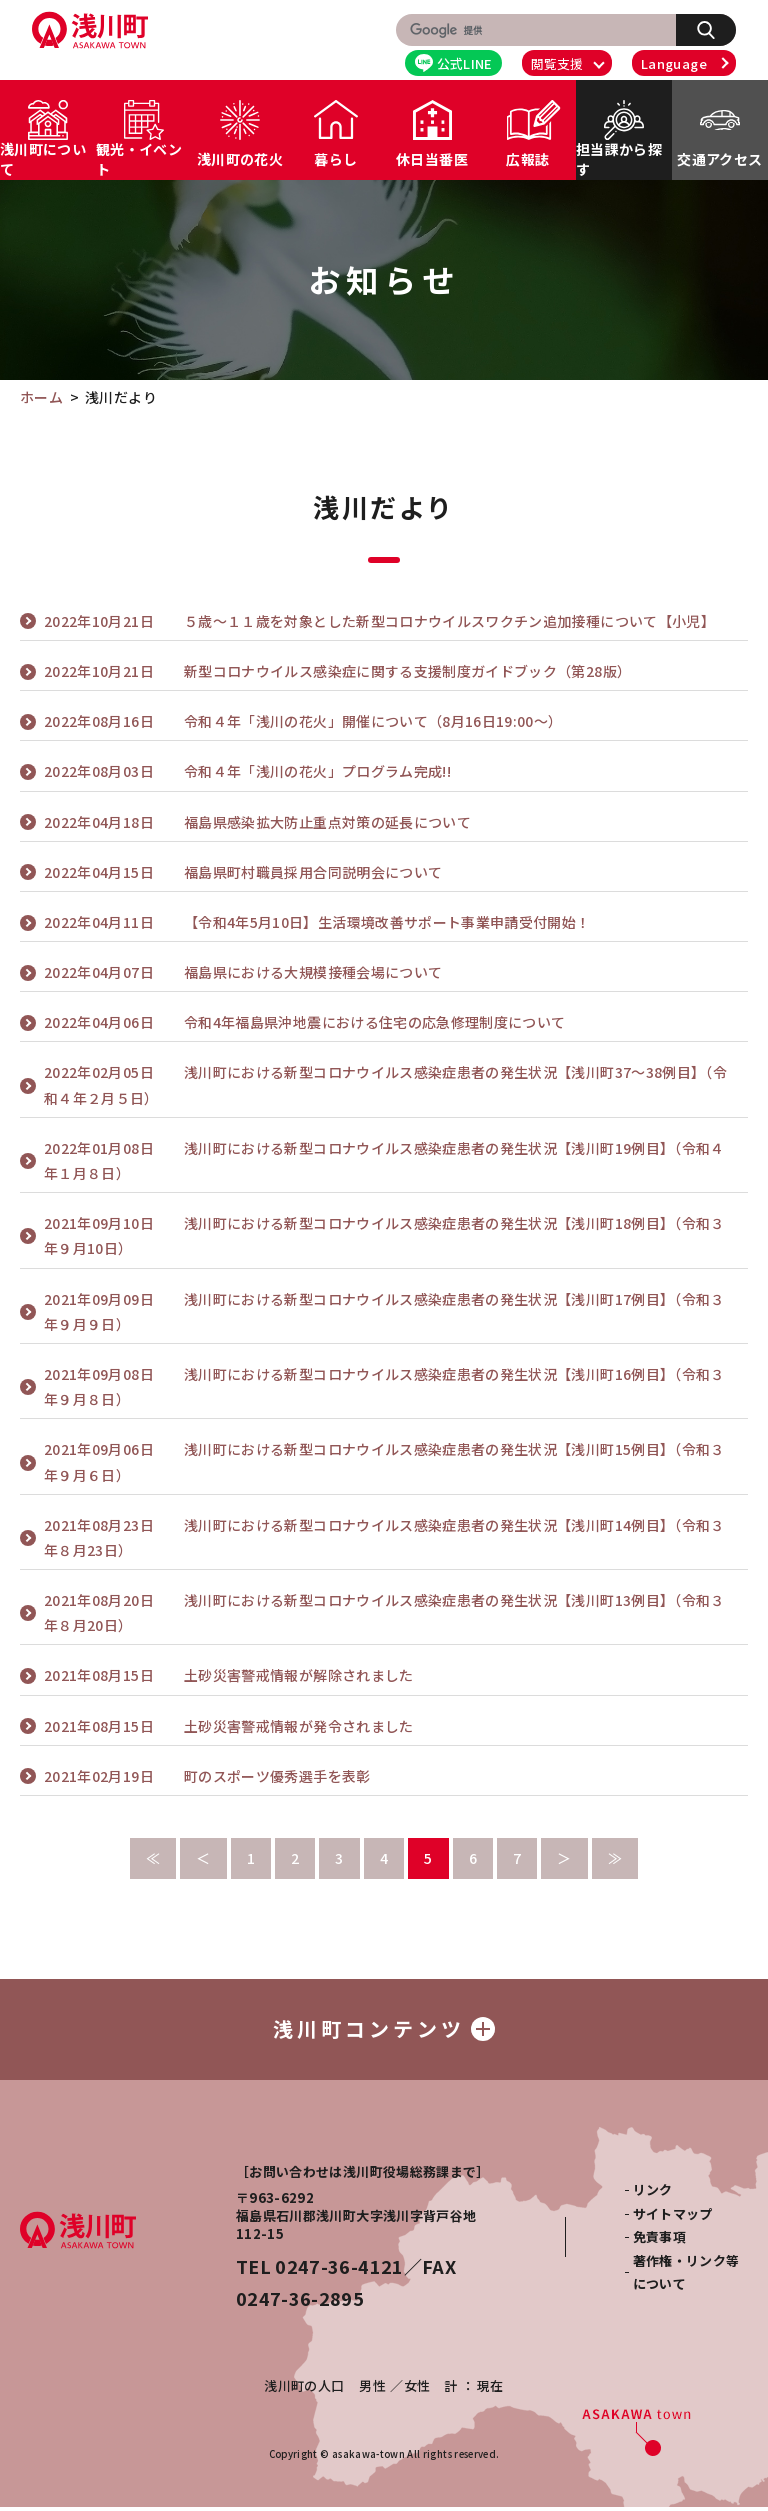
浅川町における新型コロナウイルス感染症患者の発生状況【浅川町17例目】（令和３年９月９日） (384, 1310)
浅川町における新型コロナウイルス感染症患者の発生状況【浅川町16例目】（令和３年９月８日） (384, 1385)
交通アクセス (719, 159)
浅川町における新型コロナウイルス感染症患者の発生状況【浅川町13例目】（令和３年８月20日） (384, 1611)
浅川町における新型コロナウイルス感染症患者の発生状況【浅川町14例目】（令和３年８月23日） (384, 1536)
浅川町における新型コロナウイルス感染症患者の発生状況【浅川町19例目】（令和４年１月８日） (384, 1159)
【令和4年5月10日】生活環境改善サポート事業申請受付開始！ (317, 922)
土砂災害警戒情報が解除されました (229, 1675)
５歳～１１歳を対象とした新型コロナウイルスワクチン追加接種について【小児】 (379, 621)
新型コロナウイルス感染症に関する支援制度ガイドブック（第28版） (337, 671)
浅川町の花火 (240, 159)
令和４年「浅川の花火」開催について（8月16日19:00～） (303, 721)
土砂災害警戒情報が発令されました (229, 1726)
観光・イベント (139, 159)
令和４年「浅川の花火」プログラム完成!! (247, 771)
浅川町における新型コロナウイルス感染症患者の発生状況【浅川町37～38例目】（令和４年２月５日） (385, 1083)
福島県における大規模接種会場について (243, 972)
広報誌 (527, 159)
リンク (653, 2193)
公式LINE (454, 63)
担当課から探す (619, 159)
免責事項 (659, 2240)
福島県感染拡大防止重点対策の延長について (257, 822)
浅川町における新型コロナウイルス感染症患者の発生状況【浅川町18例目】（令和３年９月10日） (384, 1234)
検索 (716, 29)
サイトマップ (673, 2217)
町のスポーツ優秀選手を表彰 (207, 1776)
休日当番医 (432, 159)
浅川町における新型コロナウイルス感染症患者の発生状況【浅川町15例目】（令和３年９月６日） (384, 1460)
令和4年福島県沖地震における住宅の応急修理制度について (304, 1022)
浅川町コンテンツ (384, 2030)
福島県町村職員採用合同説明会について (243, 872)
